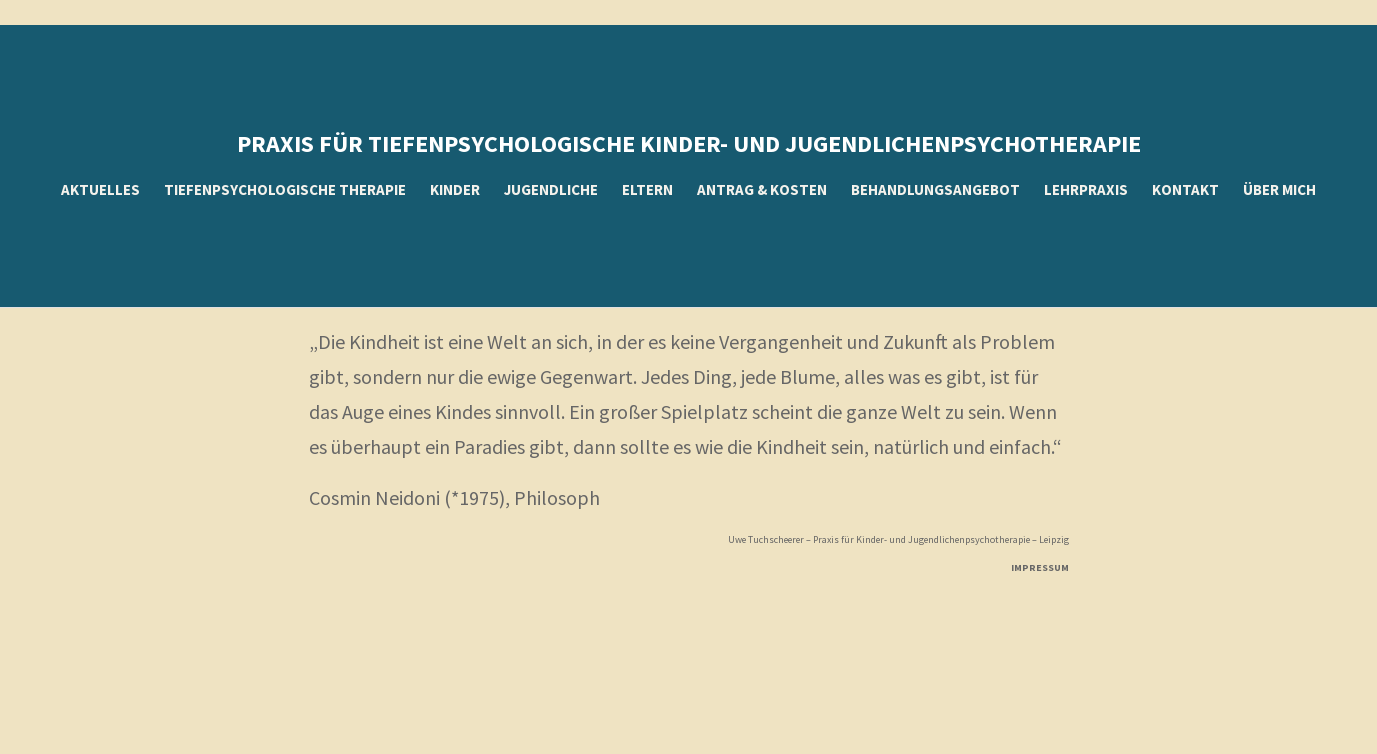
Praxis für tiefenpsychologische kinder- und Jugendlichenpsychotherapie (689, 143)
